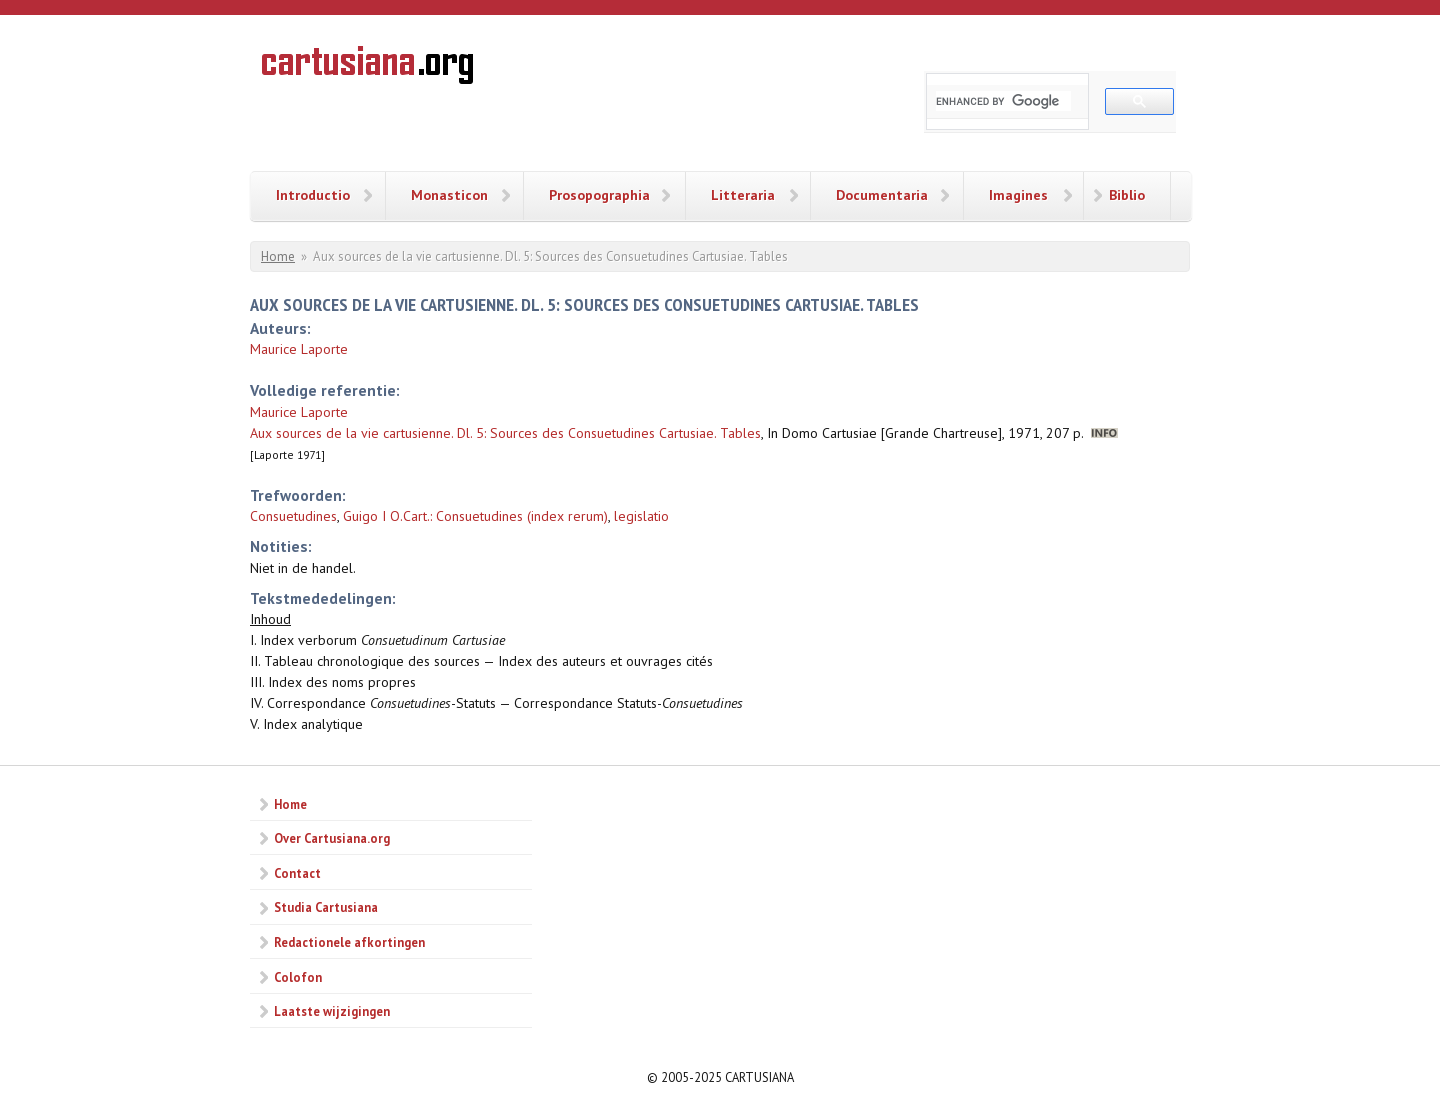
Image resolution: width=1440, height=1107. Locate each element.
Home (278, 256)
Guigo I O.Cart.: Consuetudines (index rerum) (475, 516)
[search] (1003, 101)
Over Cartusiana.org (332, 838)
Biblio (1127, 195)
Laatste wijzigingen (332, 1011)
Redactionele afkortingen (349, 942)
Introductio (313, 195)
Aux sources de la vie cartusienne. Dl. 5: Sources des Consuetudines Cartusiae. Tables (505, 433)
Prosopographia (599, 195)
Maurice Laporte (299, 349)
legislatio (641, 516)
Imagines (1018, 195)
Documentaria (882, 195)
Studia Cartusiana (326, 907)
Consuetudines (293, 516)
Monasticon (449, 195)
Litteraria (743, 195)
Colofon (298, 977)
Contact (297, 873)
